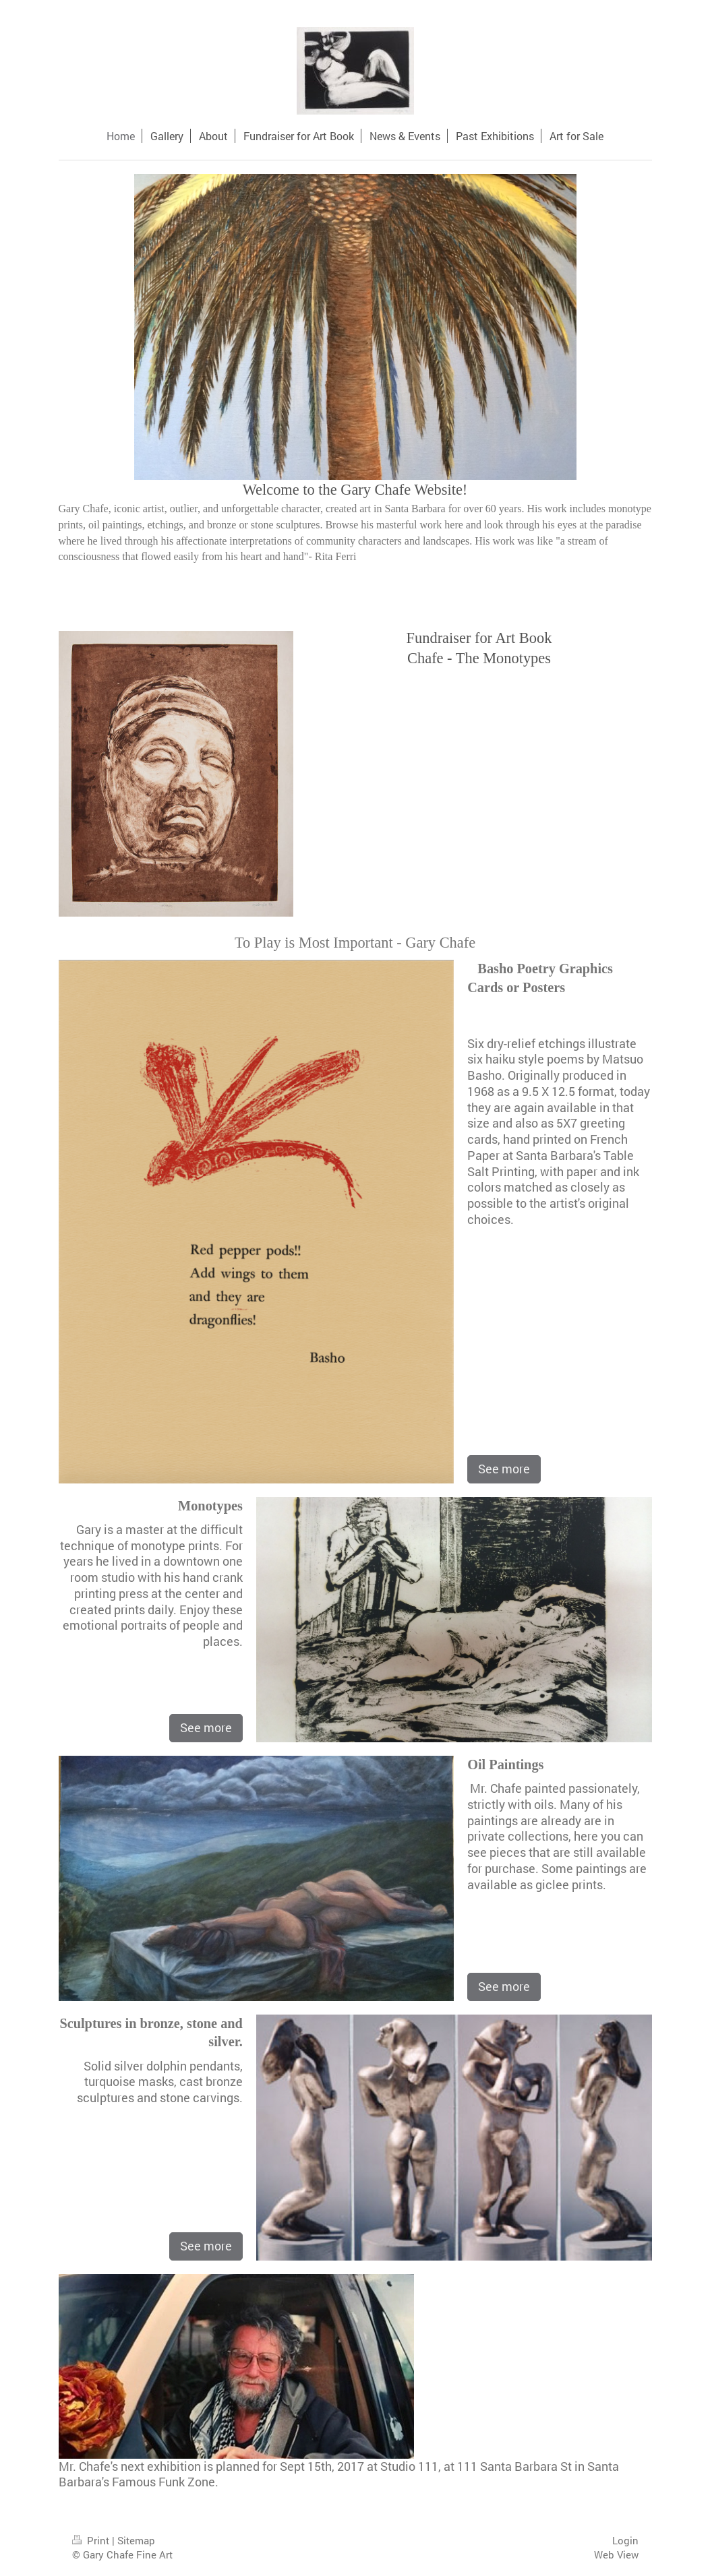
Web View (616, 2554)
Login (625, 2540)
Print (92, 2540)
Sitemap (136, 2540)
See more (504, 1469)
